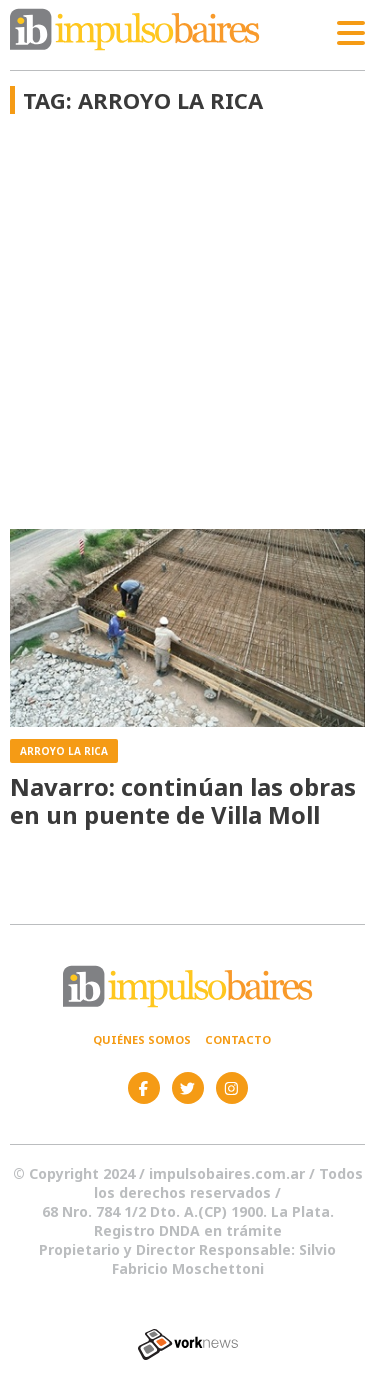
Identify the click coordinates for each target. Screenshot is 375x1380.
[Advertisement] (187, 331)
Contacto (238, 1039)
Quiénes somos (142, 1039)
